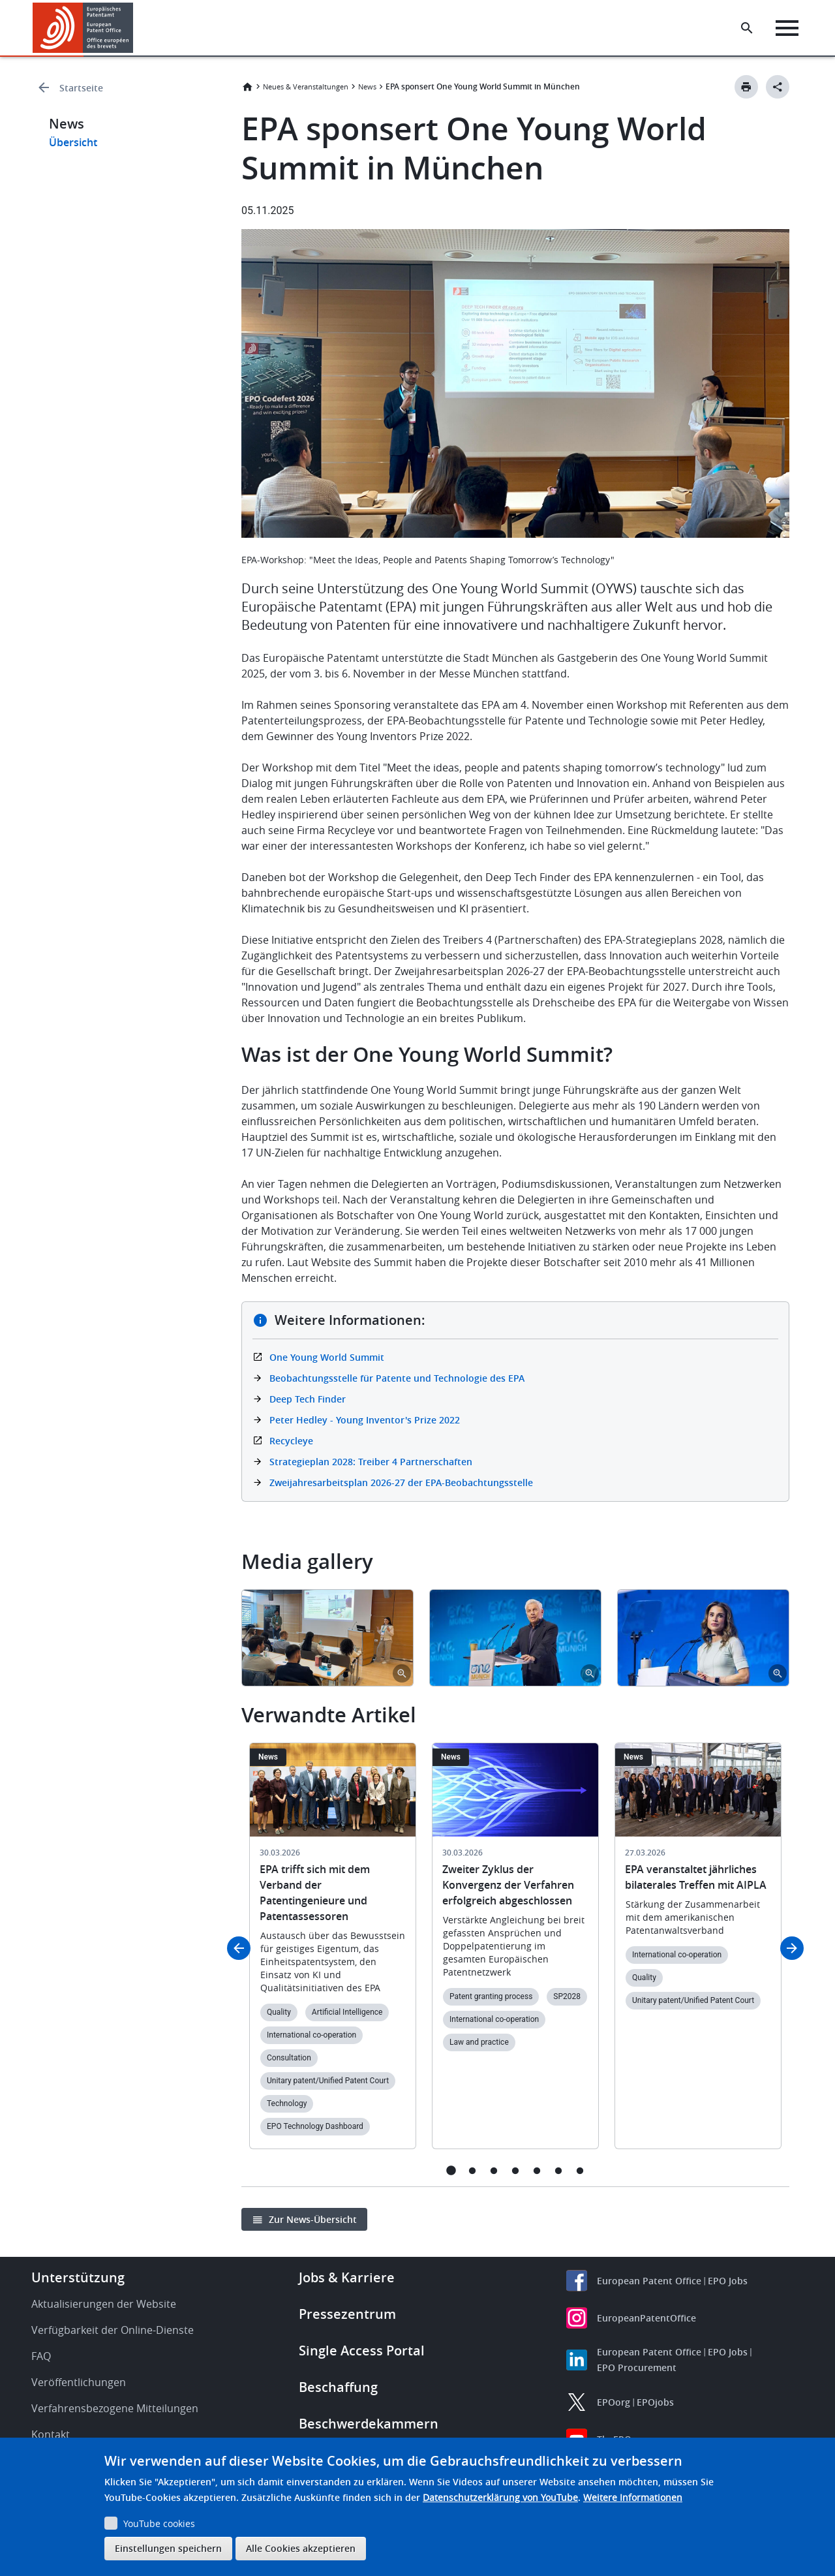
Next (792, 1948)
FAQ (41, 2356)
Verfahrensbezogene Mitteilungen (114, 2408)
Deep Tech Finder (307, 1399)
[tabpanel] (327, 1637)
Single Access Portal (362, 2350)
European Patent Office (649, 2280)
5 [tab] (537, 2170)
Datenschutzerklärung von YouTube (500, 2497)
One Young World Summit (326, 1357)
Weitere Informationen (632, 2497)
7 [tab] (580, 2170)
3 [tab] (494, 2170)
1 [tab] (451, 2170)
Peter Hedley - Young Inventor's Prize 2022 (364, 1420)
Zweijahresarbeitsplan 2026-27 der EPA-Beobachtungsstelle (401, 1482)
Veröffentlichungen (78, 2382)
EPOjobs (655, 2402)
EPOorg (613, 2402)
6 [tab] (558, 2170)
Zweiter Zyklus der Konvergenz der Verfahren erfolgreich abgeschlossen (508, 1885)
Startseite (81, 88)
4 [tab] (515, 2170)
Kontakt (50, 2434)
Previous (238, 1948)
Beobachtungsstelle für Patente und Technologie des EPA (396, 1378)
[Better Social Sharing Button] (777, 87)
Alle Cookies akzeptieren (301, 2548)
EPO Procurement (636, 2367)
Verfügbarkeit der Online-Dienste (112, 2330)
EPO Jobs (728, 2280)
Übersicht (73, 142)
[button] (135, 28)
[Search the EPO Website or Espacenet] (747, 28)
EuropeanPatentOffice (646, 2318)
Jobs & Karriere (347, 2277)
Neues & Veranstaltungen (305, 86)
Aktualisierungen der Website (103, 2304)
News (367, 86)
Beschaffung (338, 2387)
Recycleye (291, 1441)
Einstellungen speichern (168, 2548)
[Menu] (787, 28)
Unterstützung (78, 2277)
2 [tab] (472, 2170)
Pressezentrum (347, 2314)
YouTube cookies (159, 2523)
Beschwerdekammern (368, 2423)
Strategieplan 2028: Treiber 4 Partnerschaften (370, 1461)
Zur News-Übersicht (313, 2219)
